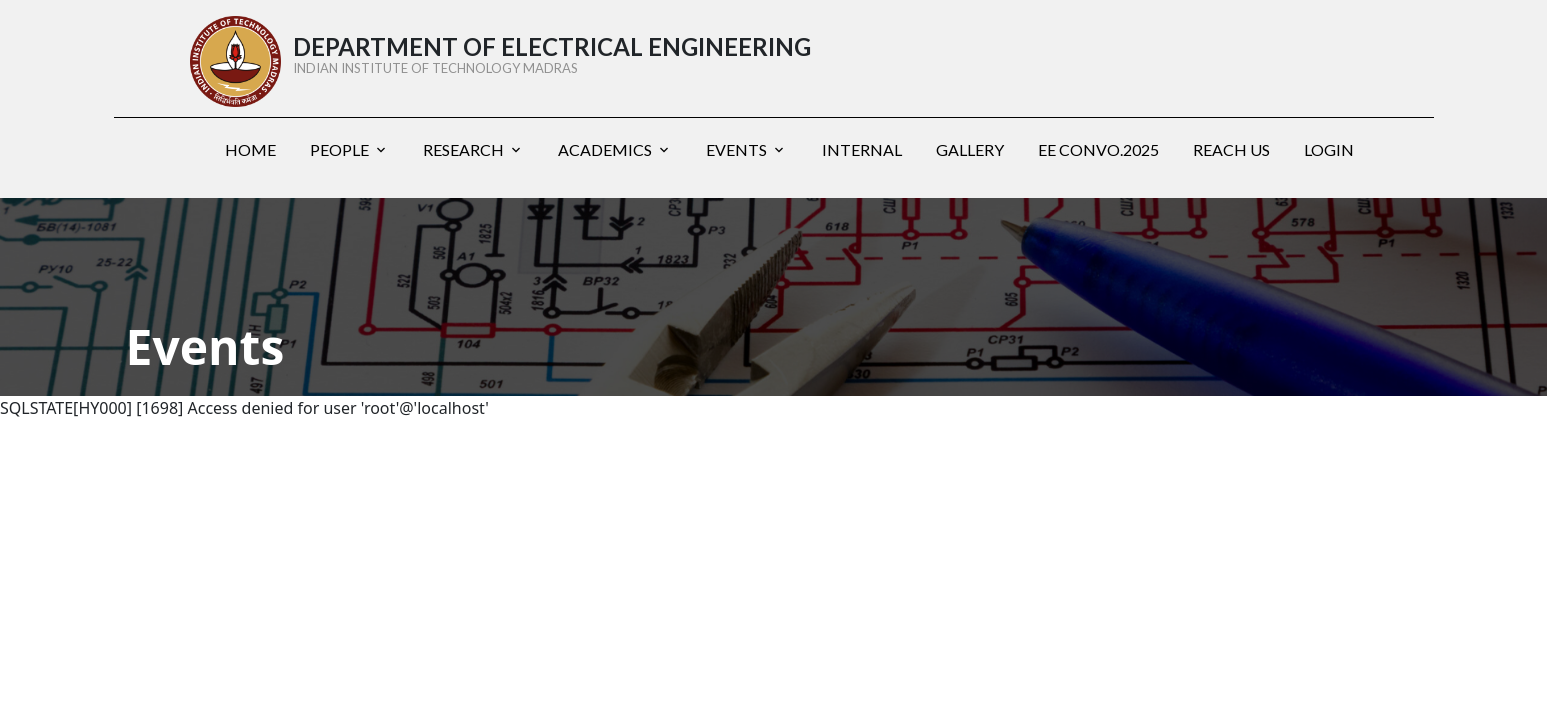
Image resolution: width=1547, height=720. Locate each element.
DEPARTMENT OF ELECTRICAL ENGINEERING (654, 55)
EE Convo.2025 (1098, 149)
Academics (605, 149)
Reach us (1231, 149)
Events (736, 149)
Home (250, 149)
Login (1329, 149)
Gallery (970, 149)
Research (463, 149)
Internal (862, 149)
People (339, 149)
